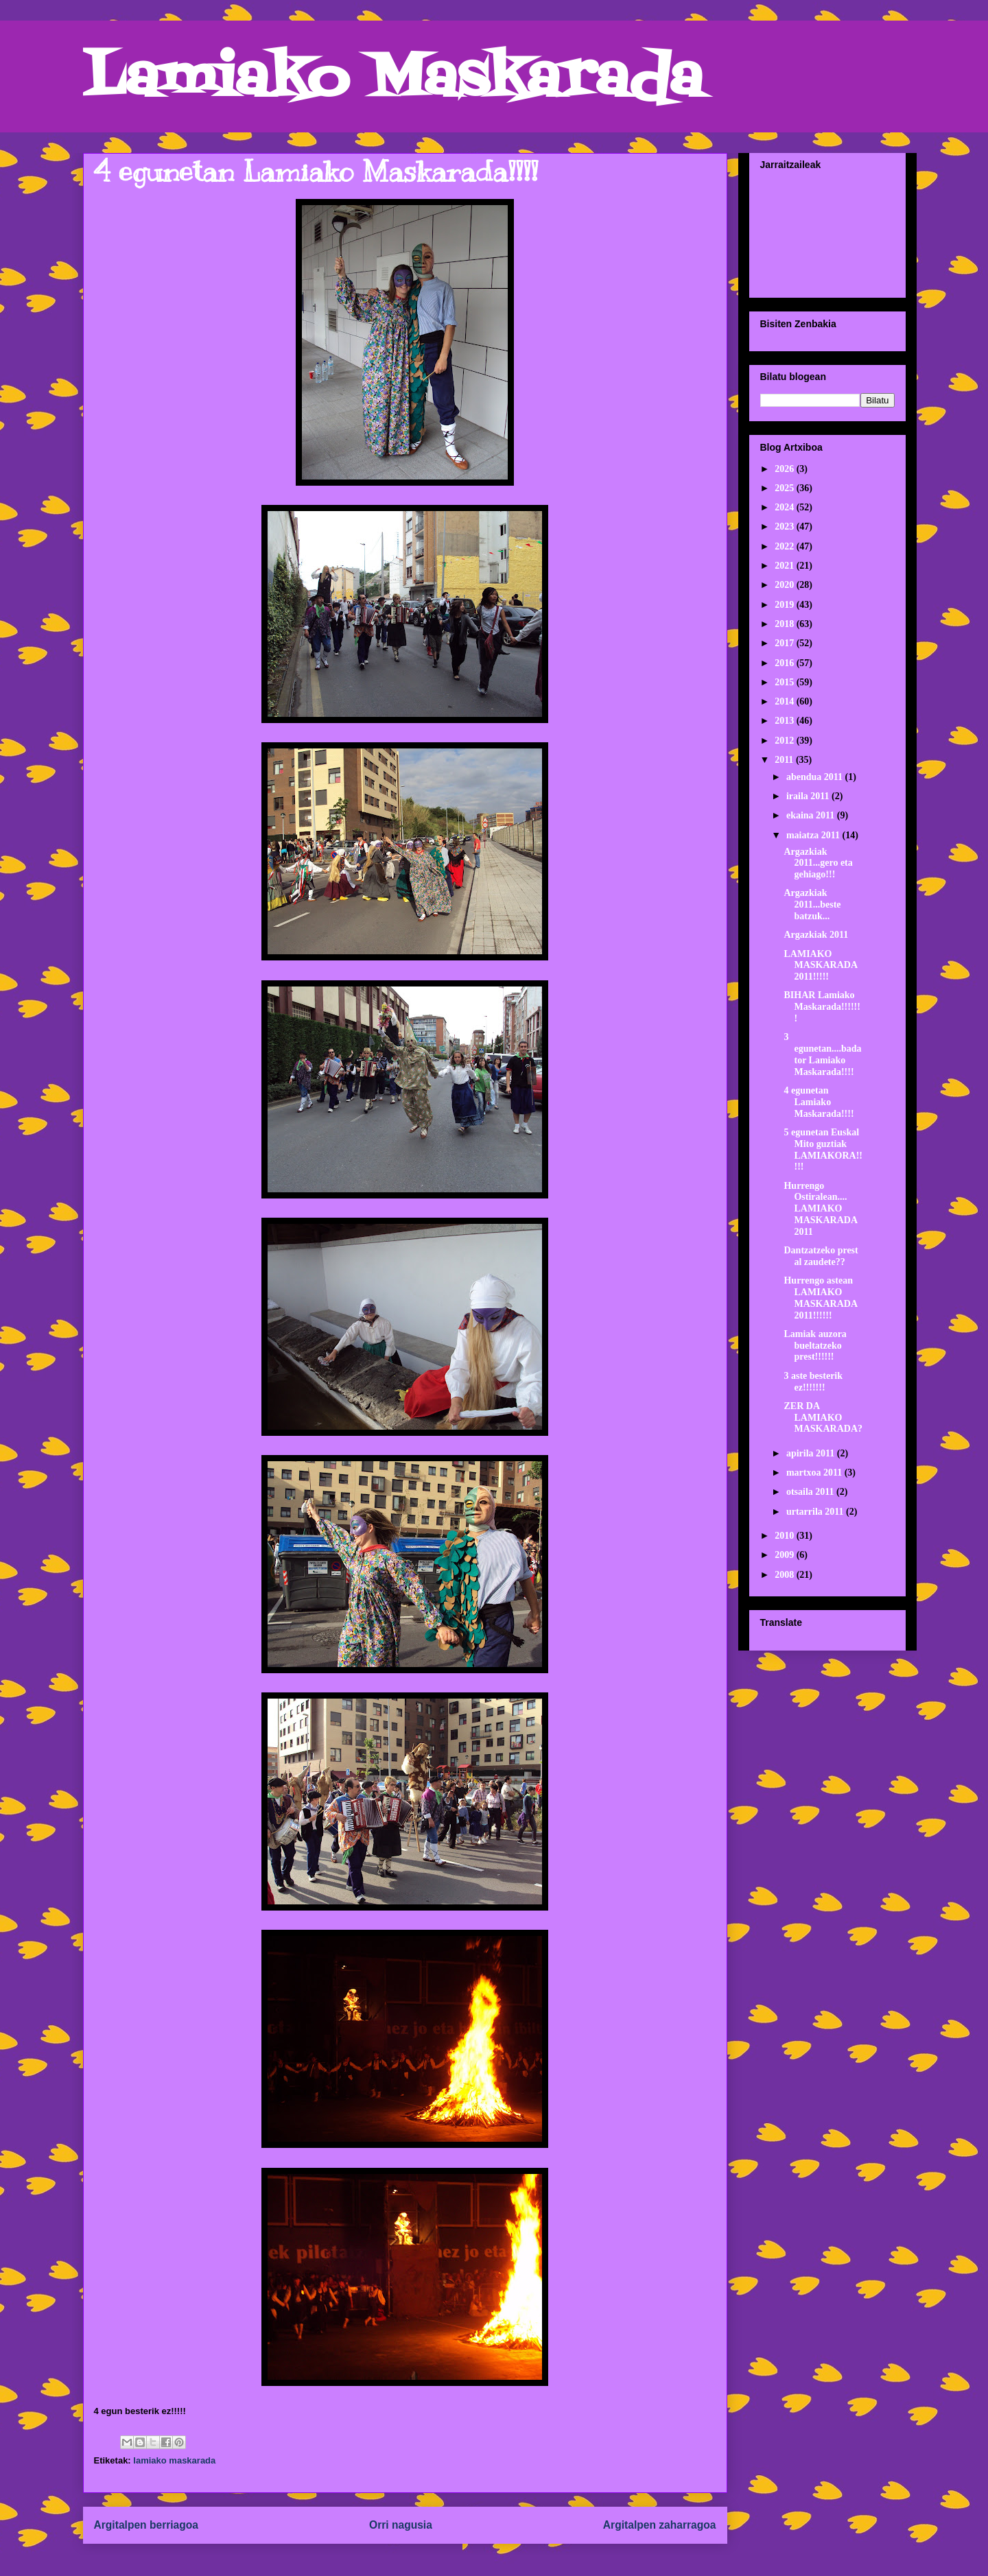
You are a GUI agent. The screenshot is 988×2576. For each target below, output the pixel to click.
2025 (786, 488)
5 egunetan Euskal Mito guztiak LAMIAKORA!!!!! (823, 1149)
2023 (786, 526)
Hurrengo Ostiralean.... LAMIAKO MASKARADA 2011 (820, 1209)
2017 (786, 643)
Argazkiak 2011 (816, 935)
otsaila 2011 (811, 1492)
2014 (786, 701)
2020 (786, 585)
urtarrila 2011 (816, 1511)
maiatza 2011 (814, 835)
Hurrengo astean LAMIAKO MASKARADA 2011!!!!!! (820, 1297)
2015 (786, 682)
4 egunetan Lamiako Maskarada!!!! (819, 1102)
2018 (786, 624)
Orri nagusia (400, 2525)
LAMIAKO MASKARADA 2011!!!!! (820, 965)
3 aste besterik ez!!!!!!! (813, 1382)
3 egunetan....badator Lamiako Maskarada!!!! (822, 1054)
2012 (786, 740)
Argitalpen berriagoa (146, 2525)
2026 (786, 469)
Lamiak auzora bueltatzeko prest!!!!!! (815, 1345)
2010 (786, 1536)
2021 (786, 565)
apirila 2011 (811, 1453)
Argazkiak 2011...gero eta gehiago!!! (818, 863)
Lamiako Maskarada (393, 80)
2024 (786, 507)
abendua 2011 (815, 777)
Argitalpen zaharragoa (659, 2525)
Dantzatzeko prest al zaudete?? (821, 1256)
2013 (786, 721)
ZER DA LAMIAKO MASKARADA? (823, 1417)
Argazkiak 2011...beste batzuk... (812, 904)
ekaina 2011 (811, 815)
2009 (786, 1555)
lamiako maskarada (174, 2460)
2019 (786, 605)
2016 (786, 663)
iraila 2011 (809, 796)
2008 (786, 1575)
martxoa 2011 (815, 1472)
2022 (786, 546)
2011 (785, 760)
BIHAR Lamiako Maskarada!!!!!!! (822, 1007)
